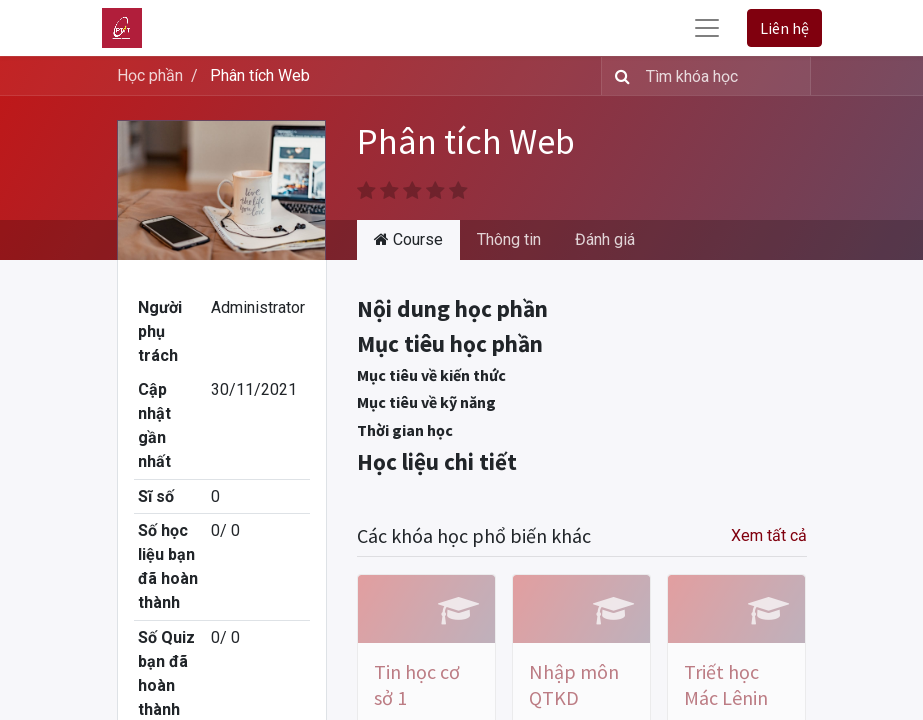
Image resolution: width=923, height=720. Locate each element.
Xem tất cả (769, 535)
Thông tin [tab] (509, 239)
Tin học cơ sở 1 (417, 684)
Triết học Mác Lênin (726, 684)
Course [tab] (408, 239)
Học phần (150, 75)
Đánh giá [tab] (605, 239)
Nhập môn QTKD (574, 684)
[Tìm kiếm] (618, 76)
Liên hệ (784, 28)
